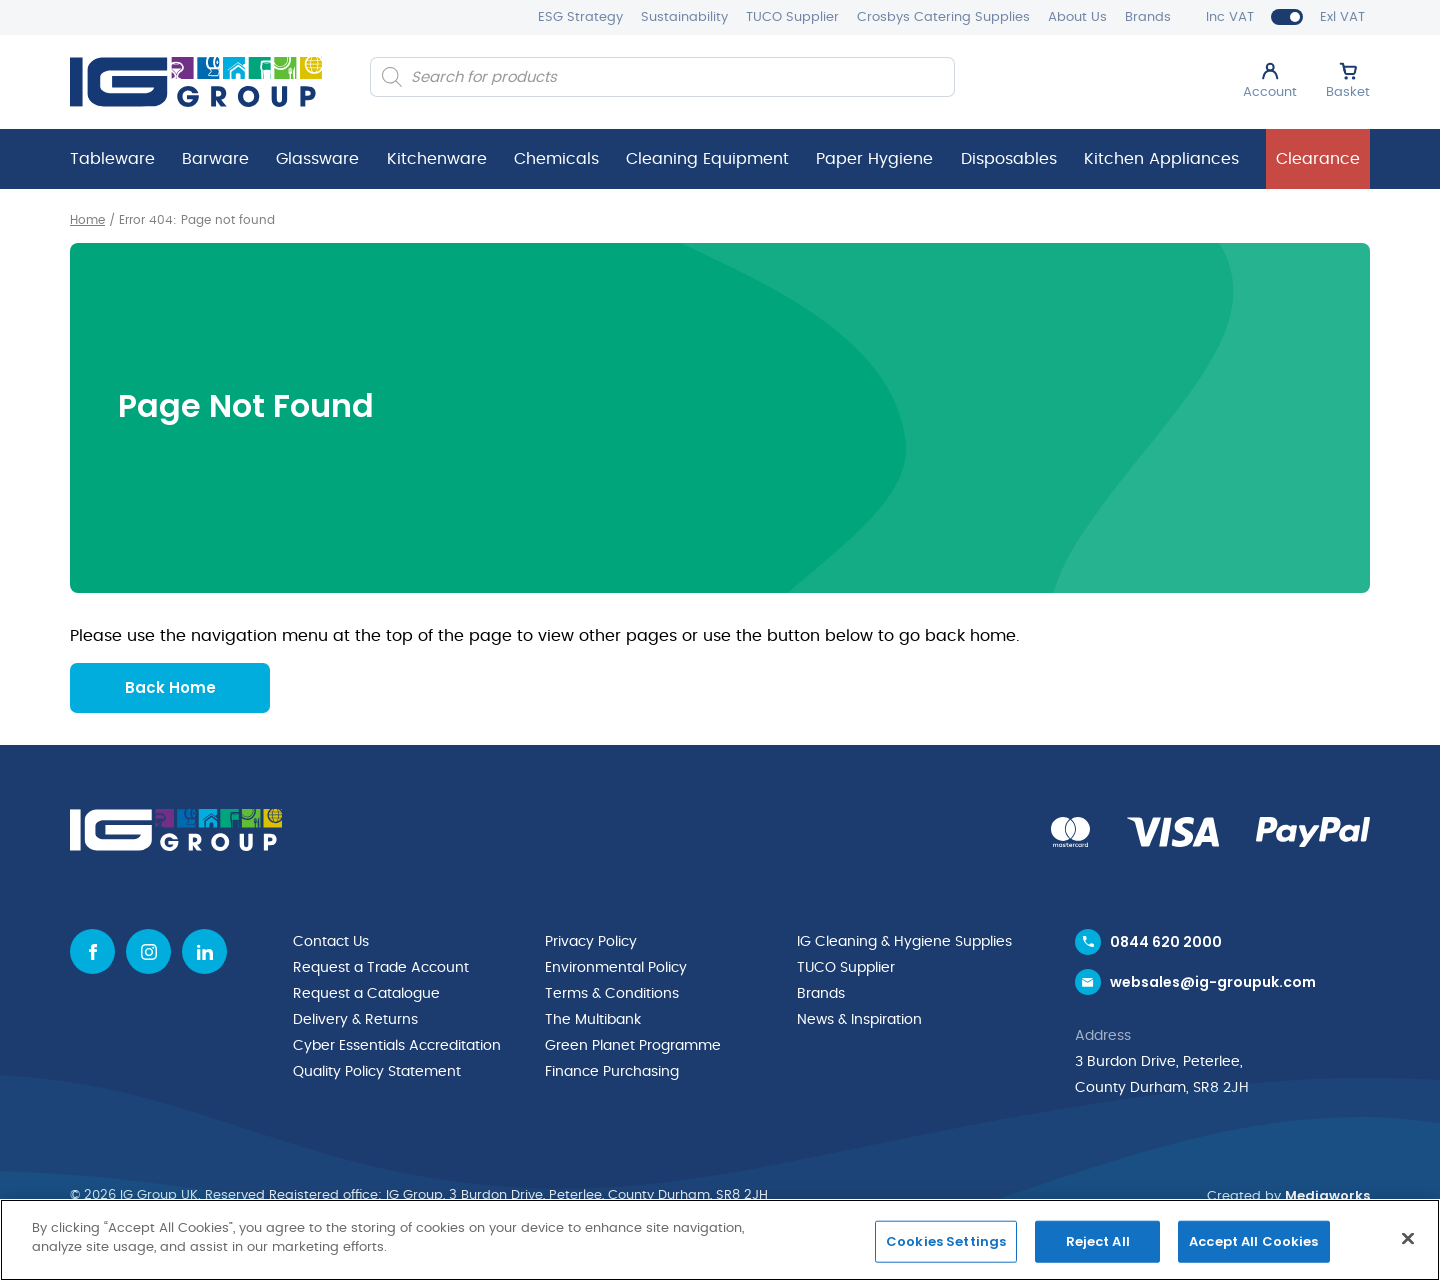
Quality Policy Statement (377, 1072)
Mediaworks (1327, 1195)
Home (87, 220)
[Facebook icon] (92, 951)
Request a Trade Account (381, 968)
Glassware (317, 159)
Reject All (1098, 1241)
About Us (1077, 17)
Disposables (1009, 159)
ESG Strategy (580, 17)
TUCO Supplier (792, 17)
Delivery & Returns (355, 1020)
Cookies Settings (946, 1241)
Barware (215, 159)
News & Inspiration (859, 1020)
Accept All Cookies (1253, 1241)
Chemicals (556, 159)
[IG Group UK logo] (196, 82)
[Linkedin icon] (204, 951)
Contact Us (331, 942)
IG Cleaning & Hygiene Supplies (904, 942)
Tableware (112, 159)
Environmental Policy (616, 968)
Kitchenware (437, 159)
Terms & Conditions (612, 994)
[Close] (1408, 1238)
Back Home (170, 687)
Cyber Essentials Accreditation (397, 1046)
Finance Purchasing (612, 1072)
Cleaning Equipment (707, 159)
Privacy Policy (591, 942)
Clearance (1318, 159)
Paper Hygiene (874, 159)
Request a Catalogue (366, 994)
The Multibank (593, 1020)
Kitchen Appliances (1161, 159)
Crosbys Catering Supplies (943, 17)
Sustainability (684, 17)
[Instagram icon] (148, 951)
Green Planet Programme (633, 1046)
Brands (1148, 17)
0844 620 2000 (1166, 942)
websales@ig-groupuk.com (1213, 982)
